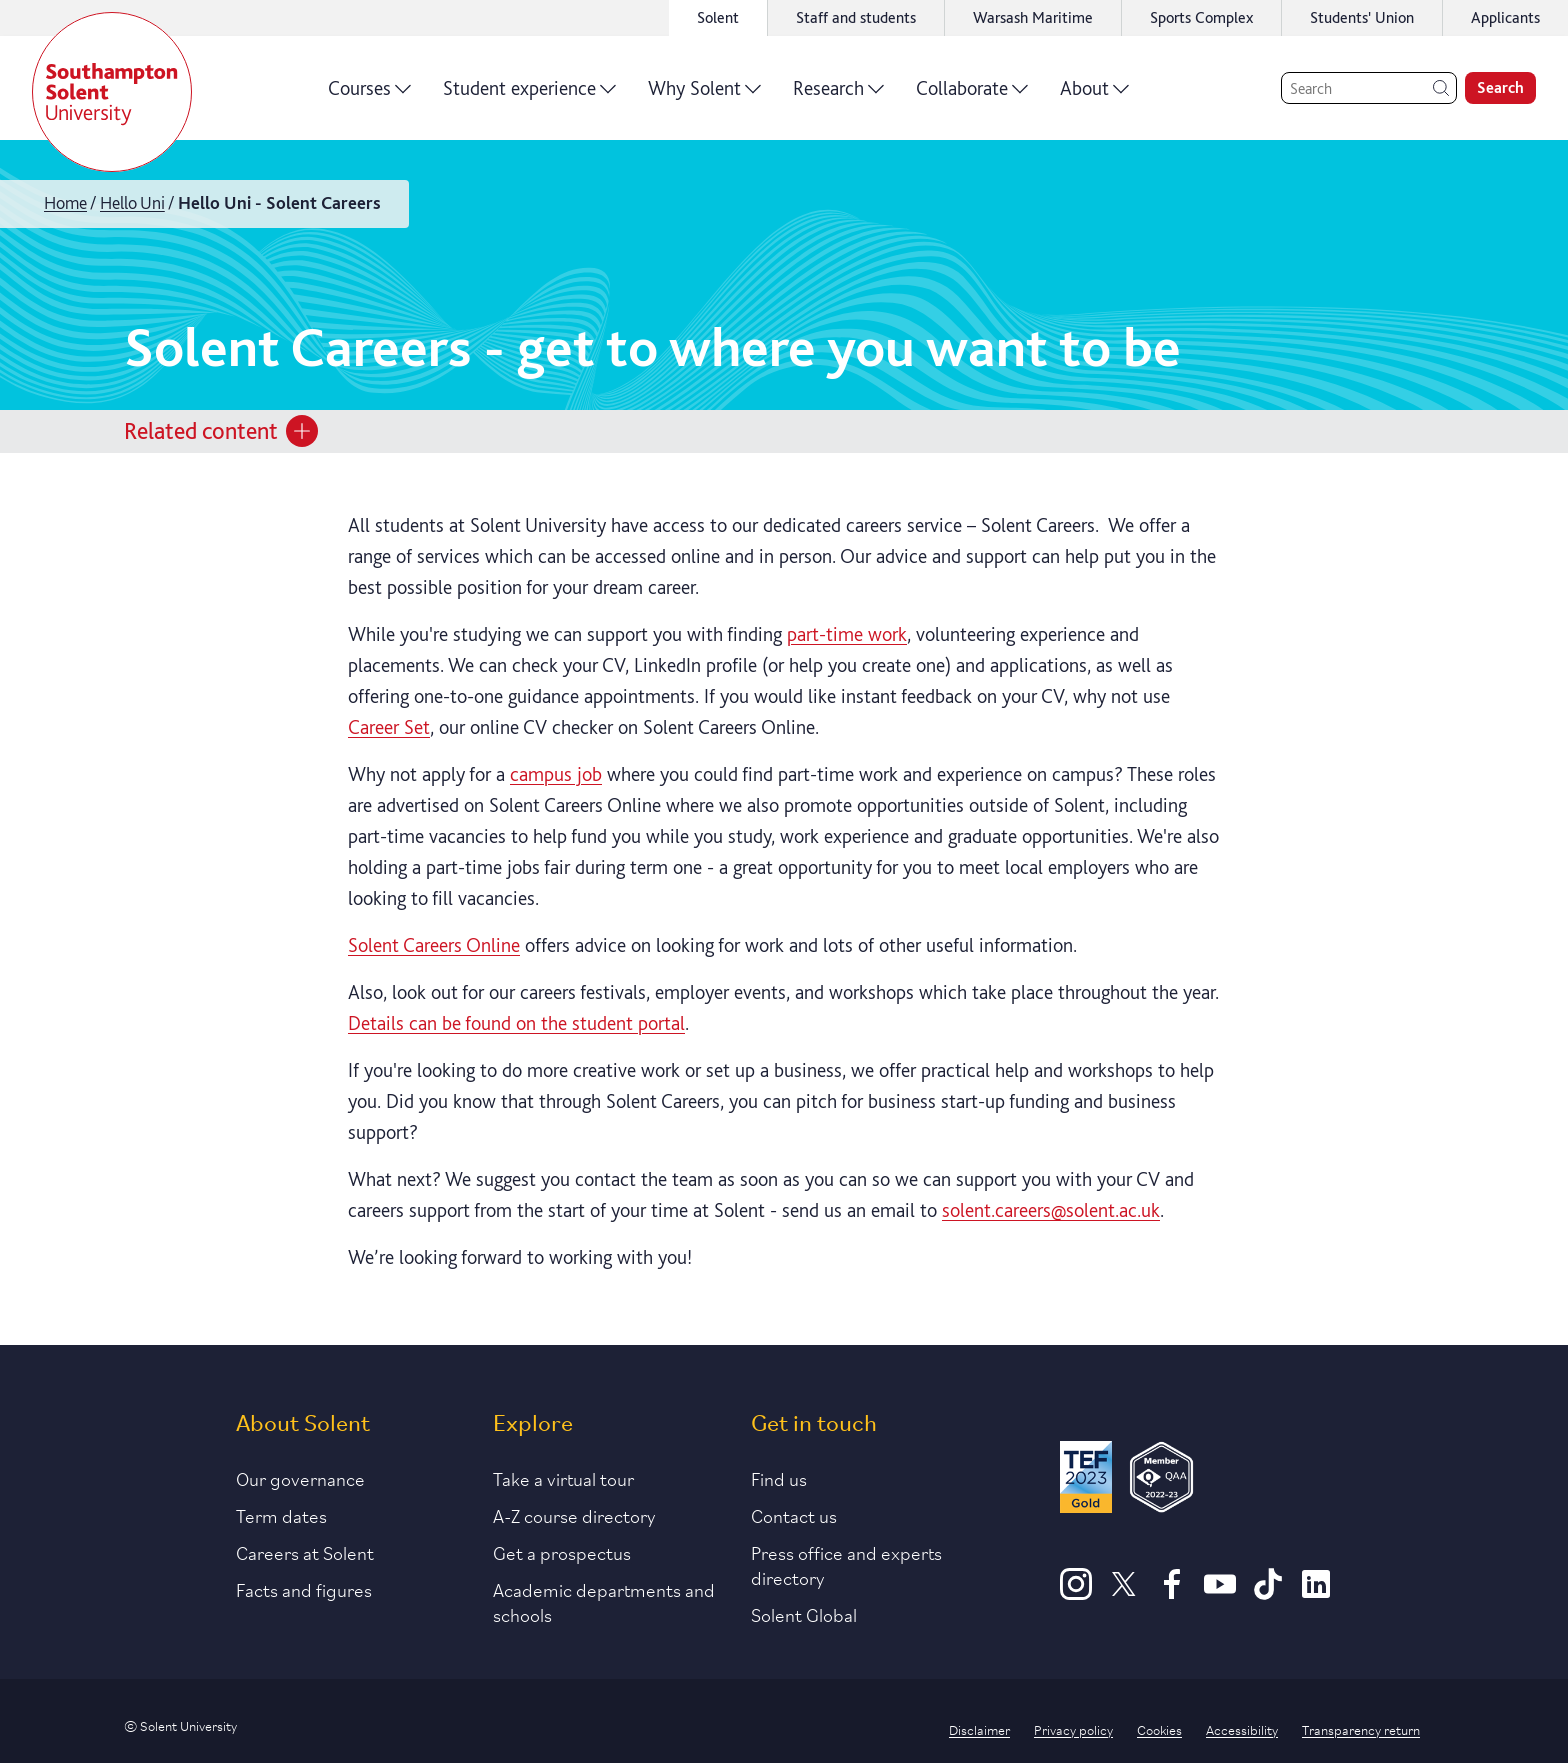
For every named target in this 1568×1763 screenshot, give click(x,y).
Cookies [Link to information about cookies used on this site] (1159, 1729)
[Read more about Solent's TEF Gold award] (1086, 1480)
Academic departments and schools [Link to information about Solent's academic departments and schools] (604, 1601)
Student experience (529, 95)
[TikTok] (1268, 1593)
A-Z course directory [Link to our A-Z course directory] (574, 1515)
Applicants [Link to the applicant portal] (1505, 17)
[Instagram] (1076, 1593)
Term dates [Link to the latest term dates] (281, 1515)
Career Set (389, 727)
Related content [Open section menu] (221, 431)
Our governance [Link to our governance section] (300, 1478)
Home (65, 202)
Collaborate (972, 95)
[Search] (1369, 88)
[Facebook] (1172, 1593)
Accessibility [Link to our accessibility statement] (1242, 1729)
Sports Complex (1201, 17)
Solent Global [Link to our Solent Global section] (804, 1614)
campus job (556, 774)
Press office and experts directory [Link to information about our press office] (846, 1564)
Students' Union (1362, 17)
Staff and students (856, 17)
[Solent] (112, 92)
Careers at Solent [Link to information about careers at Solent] (305, 1552)
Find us (779, 1478)
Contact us (794, 1515)
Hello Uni (132, 202)
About (1094, 95)
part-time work (847, 634)
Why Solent (704, 95)
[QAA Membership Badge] (1161, 1480)
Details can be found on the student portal (516, 1023)
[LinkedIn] (1316, 1593)
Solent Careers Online (434, 945)
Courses (369, 95)
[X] (1124, 1593)
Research (838, 95)
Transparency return (1361, 1729)
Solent (718, 17)
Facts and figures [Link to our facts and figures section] (304, 1589)
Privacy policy (1073, 1729)
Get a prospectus (562, 1552)
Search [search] (1500, 87)
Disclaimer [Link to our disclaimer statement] (979, 1729)
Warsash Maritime (1033, 17)
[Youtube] (1220, 1593)
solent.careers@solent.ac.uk (1051, 1210)
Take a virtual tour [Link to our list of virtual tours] (563, 1478)
